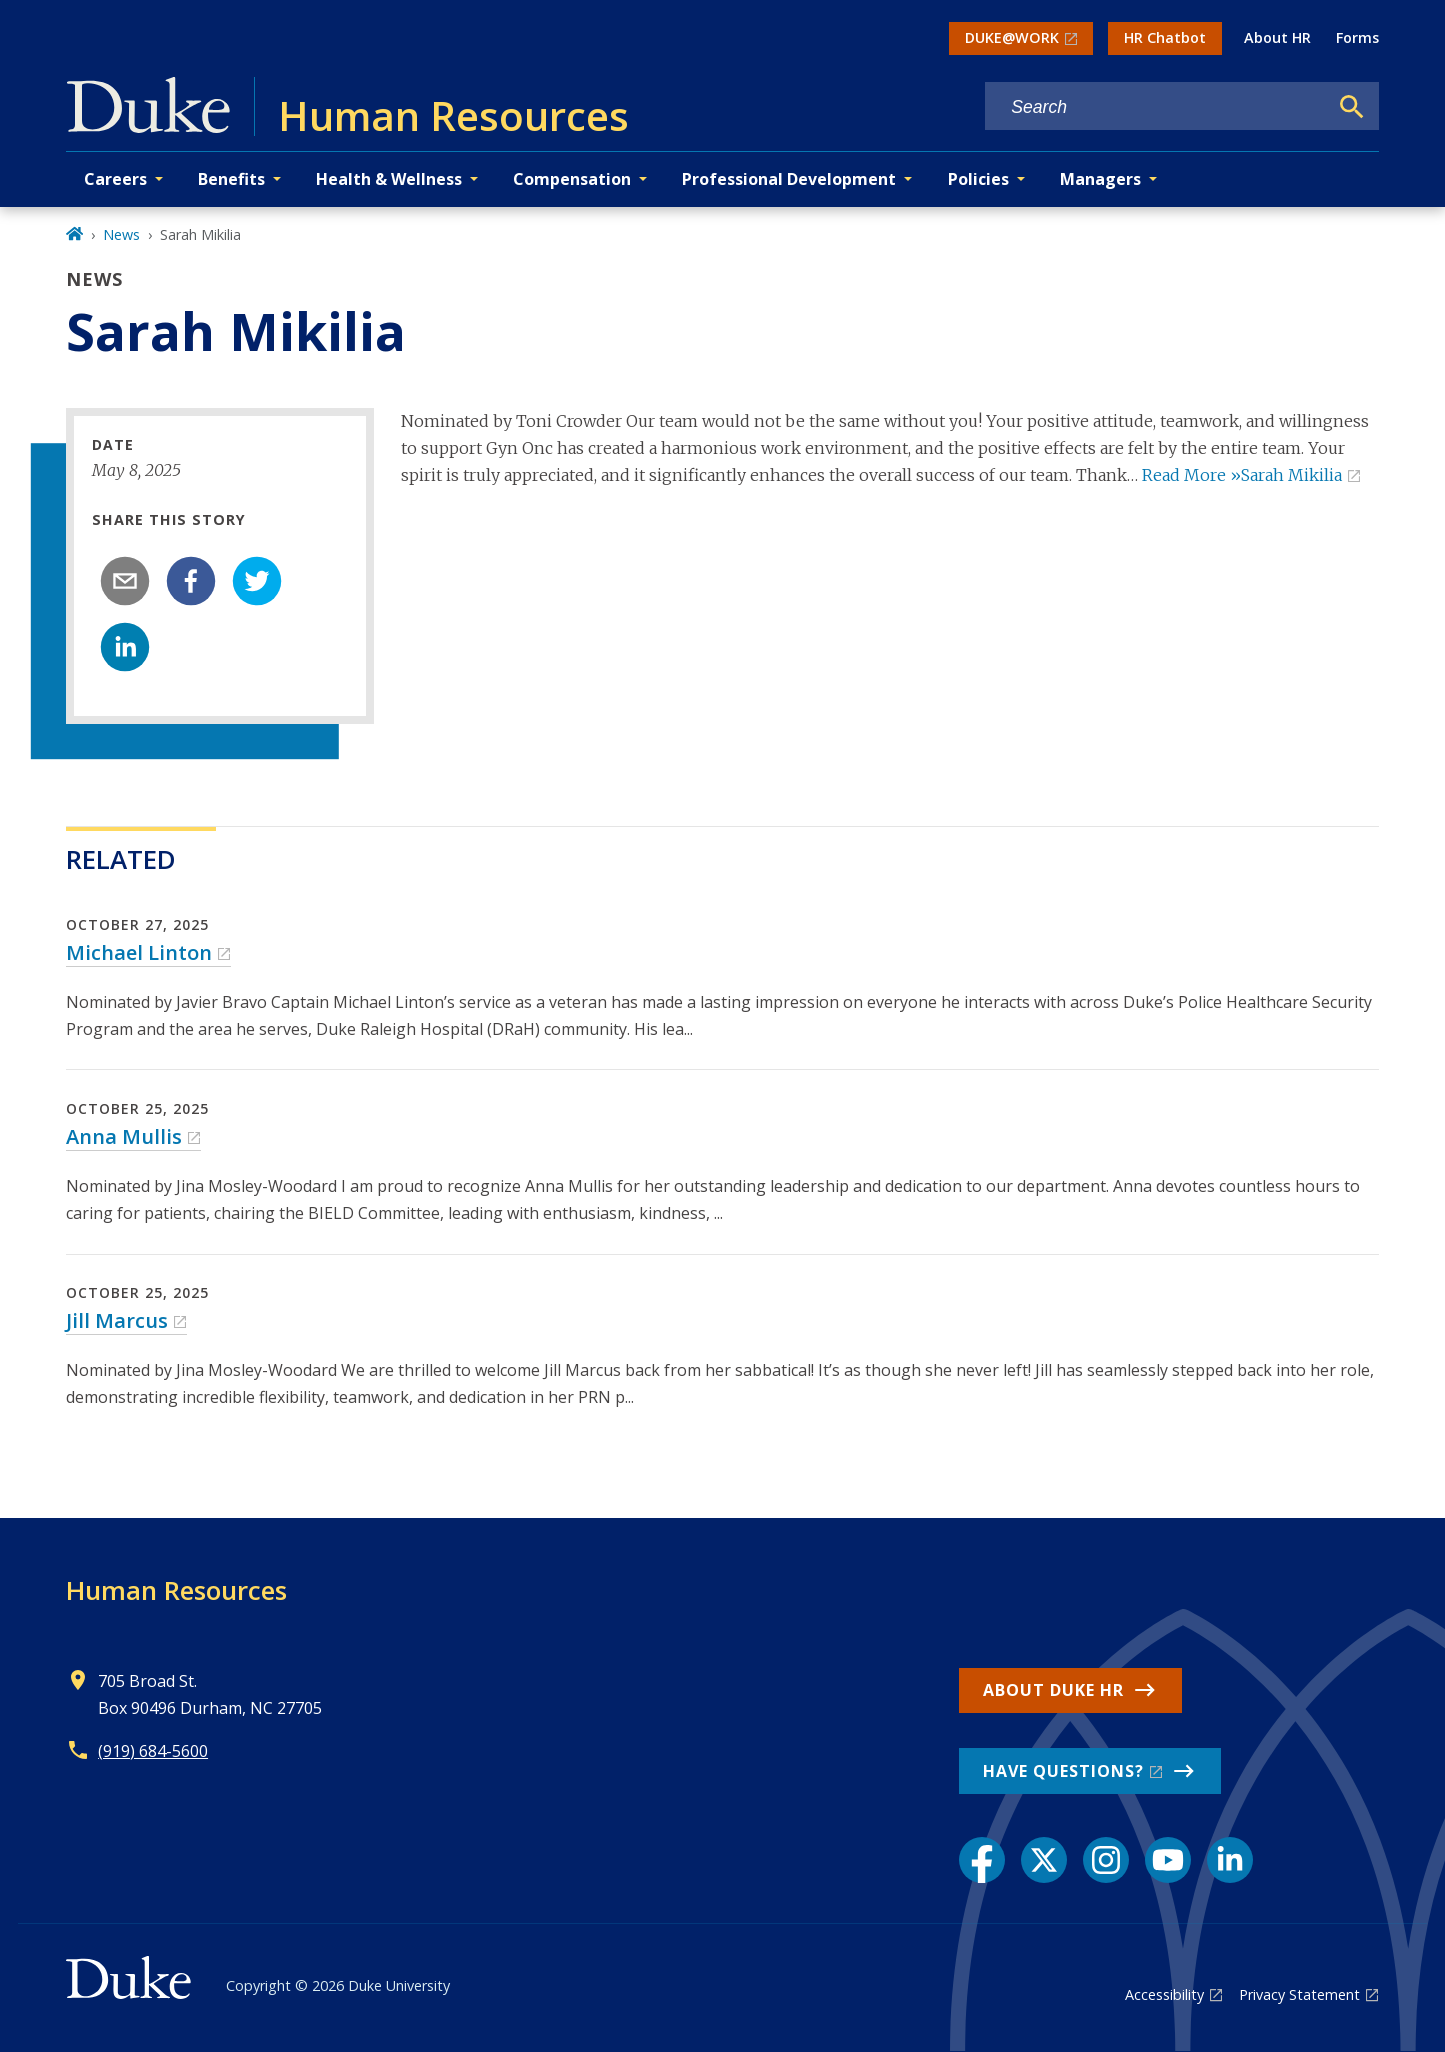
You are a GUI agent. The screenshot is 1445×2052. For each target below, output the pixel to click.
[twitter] (257, 581)
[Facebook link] (982, 1860)
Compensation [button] (572, 179)
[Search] (1352, 107)
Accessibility (1164, 1994)
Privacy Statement (1299, 1994)
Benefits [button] (231, 179)
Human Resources (176, 1590)
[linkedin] (125, 647)
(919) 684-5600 (153, 1751)
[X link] (1044, 1860)
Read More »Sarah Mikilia (1242, 475)
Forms (1357, 37)
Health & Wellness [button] (389, 179)
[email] (125, 581)
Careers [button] (115, 179)
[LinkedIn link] (1230, 1860)
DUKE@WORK (1012, 37)
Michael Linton (139, 952)
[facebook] (191, 581)
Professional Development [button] (789, 179)
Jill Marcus (117, 1320)
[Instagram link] (1106, 1860)
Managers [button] (1100, 179)
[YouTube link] (1168, 1860)
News (121, 234)
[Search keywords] (1156, 107)
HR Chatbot (1165, 37)
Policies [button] (978, 179)
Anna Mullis (124, 1136)
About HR (1277, 37)
